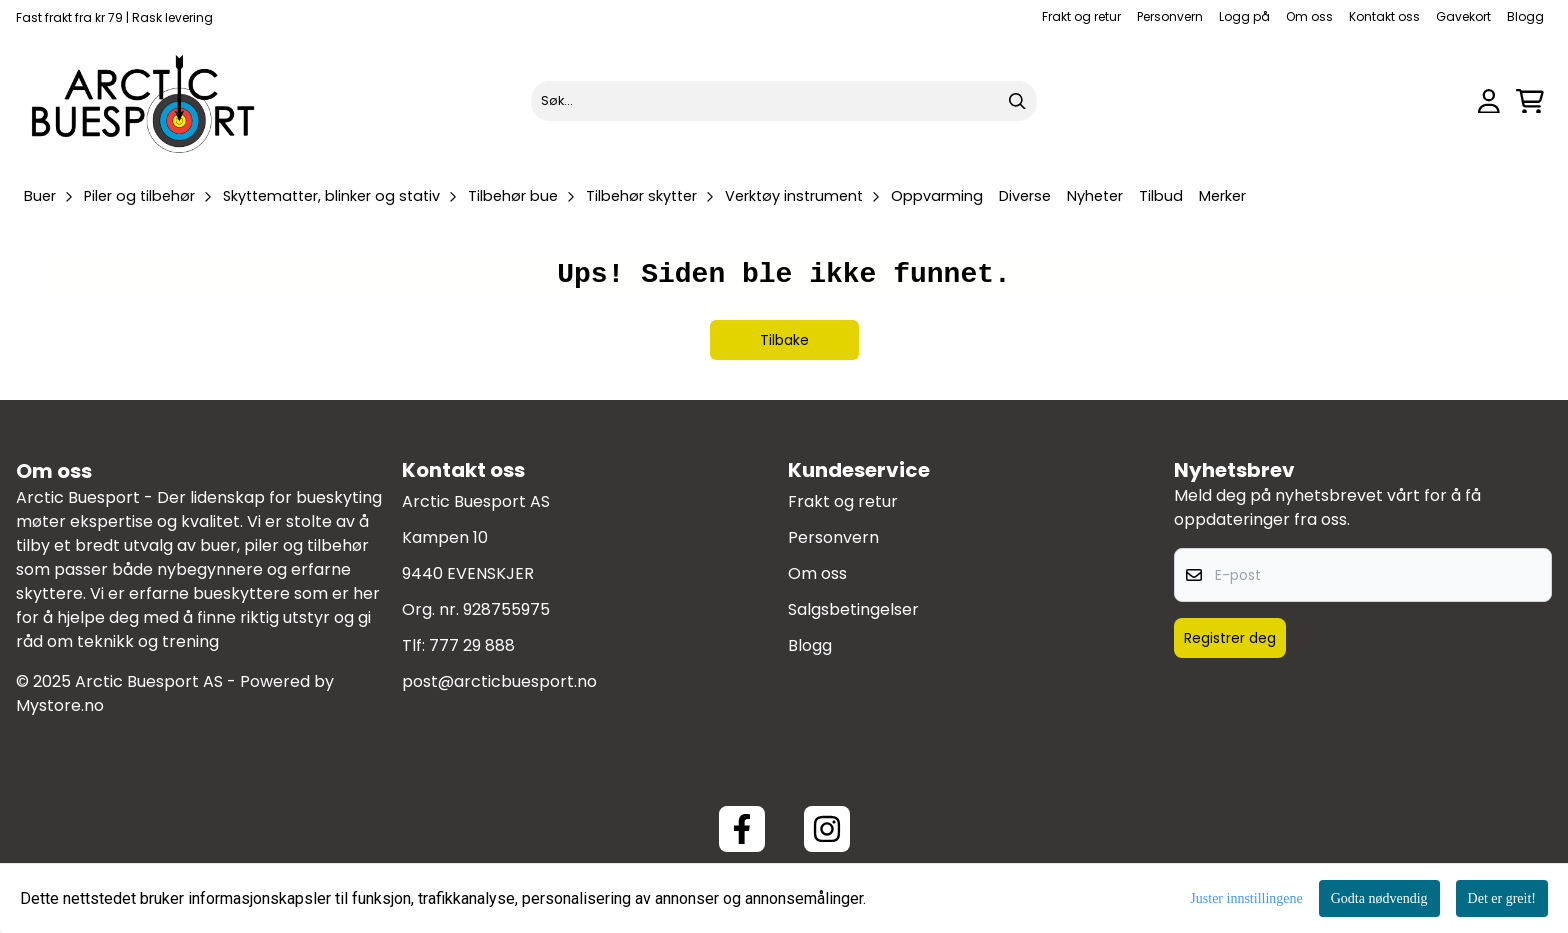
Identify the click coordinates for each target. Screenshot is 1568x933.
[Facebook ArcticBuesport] (742, 829)
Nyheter (1095, 196)
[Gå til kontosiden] (1489, 101)
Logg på (1244, 16)
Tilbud (1161, 196)
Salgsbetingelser (853, 609)
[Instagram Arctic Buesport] (827, 829)
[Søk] (784, 101)
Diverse (1025, 196)
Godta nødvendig (1379, 898)
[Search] (1017, 101)
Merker (1222, 196)
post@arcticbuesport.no (499, 681)
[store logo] (144, 101)
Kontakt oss (1384, 16)
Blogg (1525, 16)
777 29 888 (472, 645)
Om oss (1309, 16)
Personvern (1170, 16)
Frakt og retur (1081, 16)
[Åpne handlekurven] (1530, 101)
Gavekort (1463, 16)
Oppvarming (937, 196)
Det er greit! (1502, 898)
